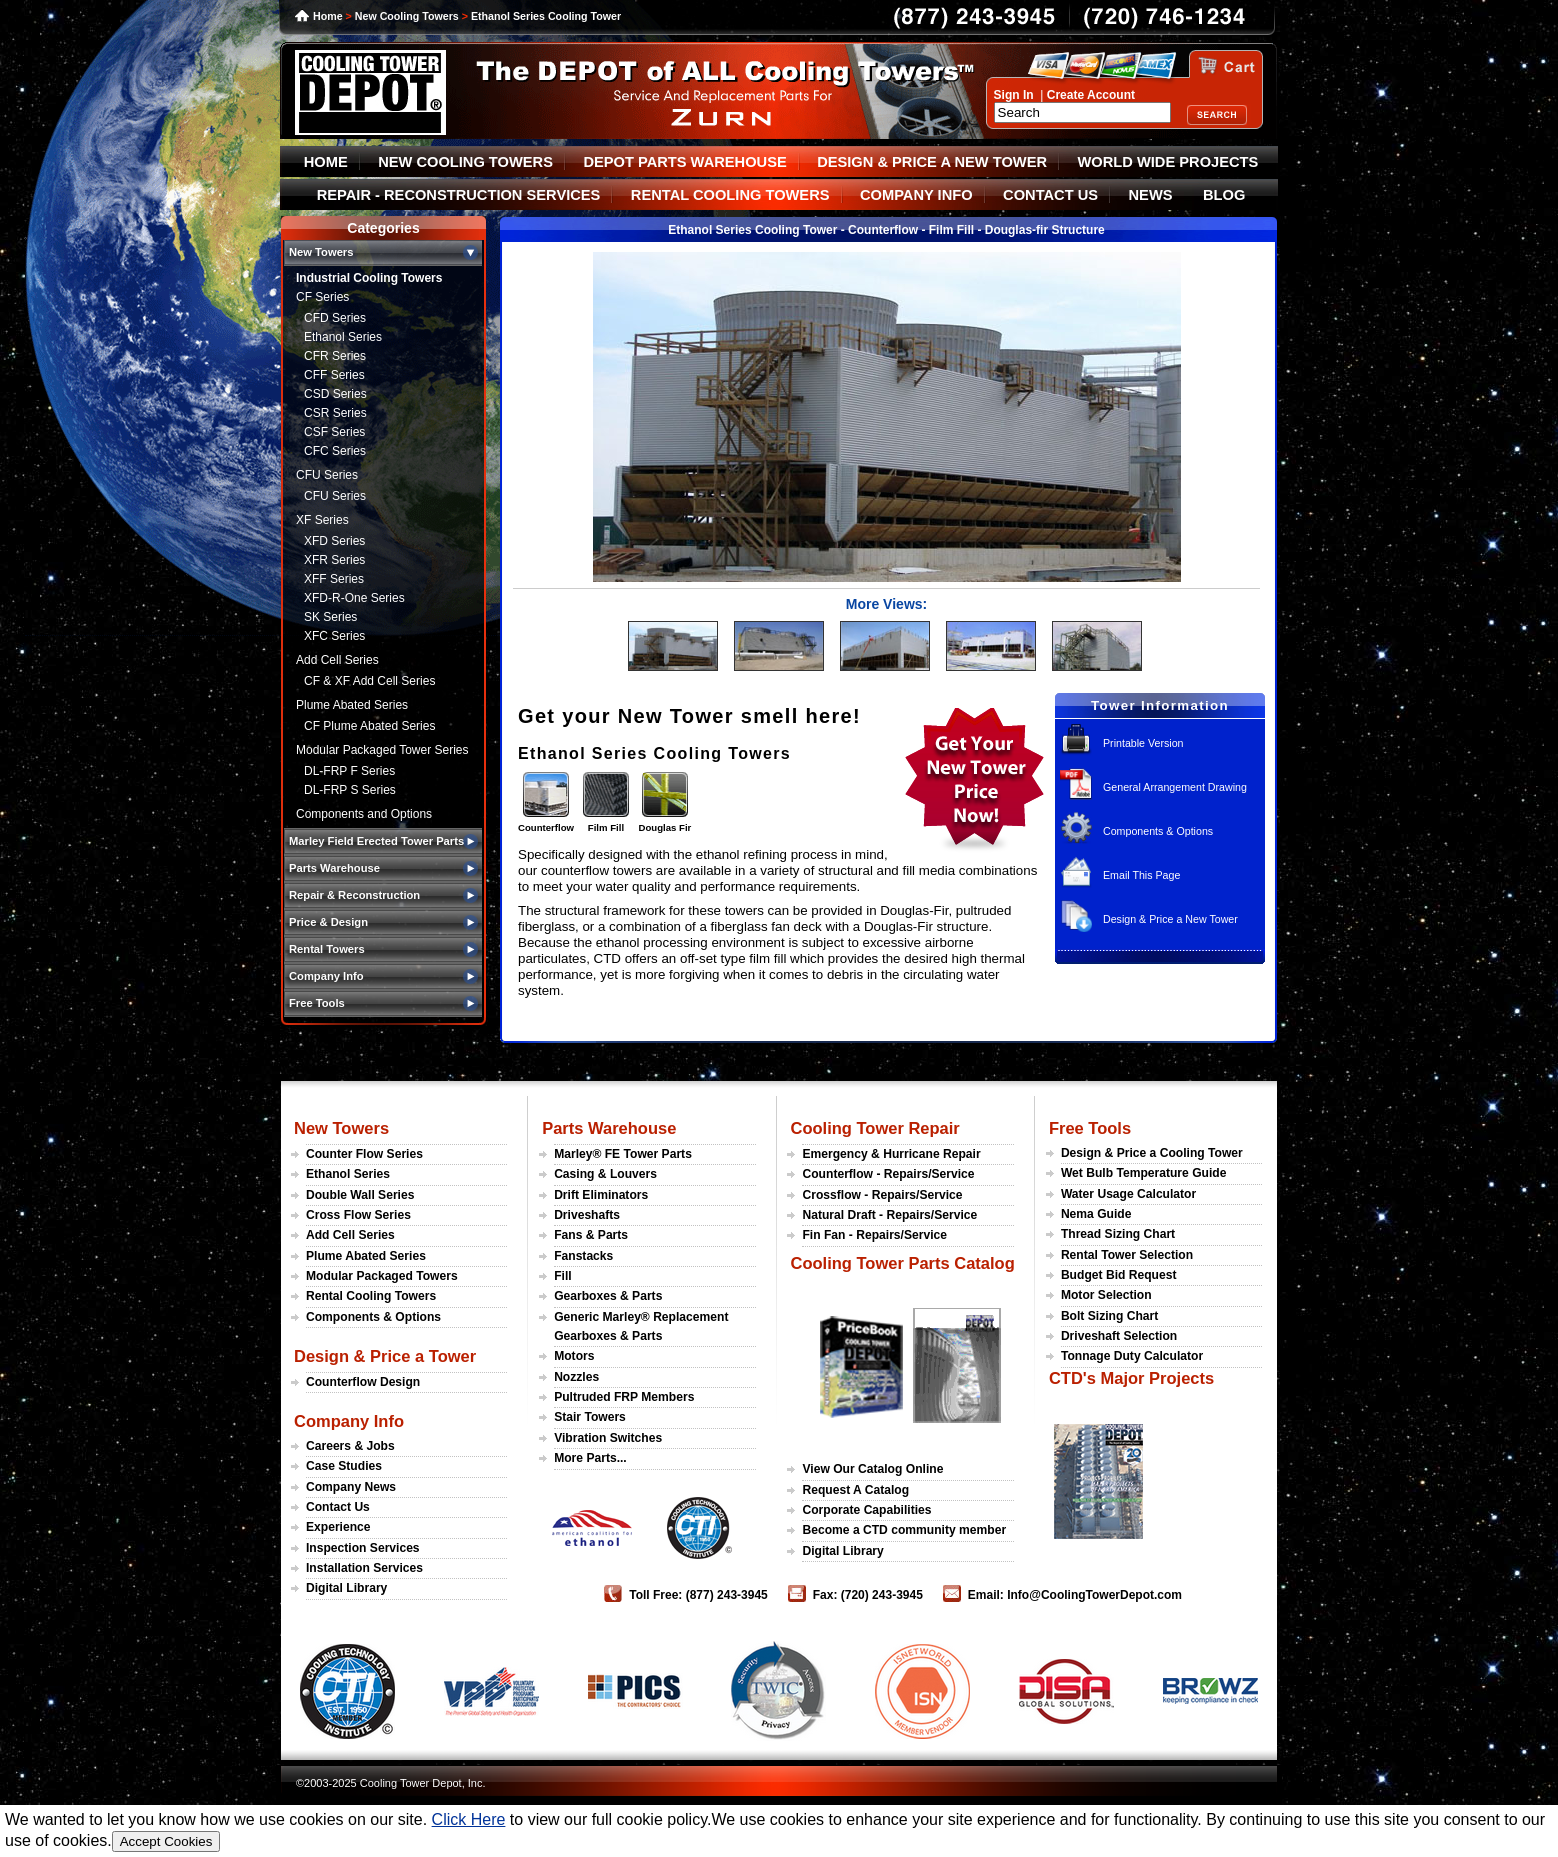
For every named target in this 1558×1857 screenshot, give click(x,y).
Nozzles (576, 1377)
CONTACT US (1050, 195)
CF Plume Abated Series (369, 726)
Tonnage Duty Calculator (1132, 1356)
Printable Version (1143, 743)
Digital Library (346, 1588)
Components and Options (364, 814)
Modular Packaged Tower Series (382, 750)
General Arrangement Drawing (1175, 787)
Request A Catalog (855, 1490)
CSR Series (335, 413)
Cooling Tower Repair (874, 1128)
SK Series (330, 617)
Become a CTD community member (904, 1530)
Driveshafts (587, 1215)
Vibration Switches (608, 1438)
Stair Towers (590, 1417)
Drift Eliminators (601, 1195)
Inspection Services (363, 1548)
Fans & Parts (591, 1235)
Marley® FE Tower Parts (623, 1154)
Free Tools (1090, 1128)
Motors (574, 1356)
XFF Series (334, 579)
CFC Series (335, 451)
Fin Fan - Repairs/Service (874, 1235)
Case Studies (344, 1466)
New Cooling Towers (407, 16)
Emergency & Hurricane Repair (891, 1154)
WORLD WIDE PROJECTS (1168, 162)
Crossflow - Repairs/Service (882, 1195)
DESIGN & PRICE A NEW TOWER (932, 162)
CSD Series (335, 394)
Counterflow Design (363, 1382)
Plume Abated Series (352, 705)
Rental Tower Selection (1127, 1255)
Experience (338, 1527)
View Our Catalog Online (872, 1469)
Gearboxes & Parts (608, 1296)
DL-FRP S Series (350, 790)
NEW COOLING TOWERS (465, 162)
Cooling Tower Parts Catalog (902, 1263)
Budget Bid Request (1119, 1275)
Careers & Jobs (350, 1446)
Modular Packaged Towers (382, 1276)
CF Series (322, 297)
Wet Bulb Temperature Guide (1144, 1173)
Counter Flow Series (364, 1154)
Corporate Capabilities (866, 1510)
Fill (562, 1276)
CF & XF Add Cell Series (369, 681)
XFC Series (334, 636)
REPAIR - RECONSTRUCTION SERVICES (459, 195)
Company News (351, 1487)
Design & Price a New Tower (1170, 919)
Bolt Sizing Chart (1109, 1316)
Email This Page (1141, 875)
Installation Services (364, 1568)
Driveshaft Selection (1119, 1336)
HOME (326, 162)
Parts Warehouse (609, 1128)
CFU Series (327, 475)
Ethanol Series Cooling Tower (546, 16)
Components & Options (1158, 831)
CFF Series (334, 375)
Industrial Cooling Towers (369, 278)
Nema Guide (1096, 1214)
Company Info (349, 1421)
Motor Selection (1106, 1295)
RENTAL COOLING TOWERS (730, 195)
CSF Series (334, 432)
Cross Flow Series (358, 1215)
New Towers (341, 1128)
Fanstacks (583, 1256)
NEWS (1151, 195)
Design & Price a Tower (385, 1356)
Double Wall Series (360, 1195)
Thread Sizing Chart (1118, 1234)
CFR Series (335, 356)
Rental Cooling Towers (371, 1296)
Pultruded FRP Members (624, 1397)
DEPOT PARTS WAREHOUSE (684, 162)
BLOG (1224, 195)
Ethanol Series (343, 337)
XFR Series (334, 560)
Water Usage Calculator (1128, 1194)
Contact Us (338, 1507)
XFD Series (334, 541)
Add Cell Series (337, 660)
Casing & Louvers (605, 1174)
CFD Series (335, 318)
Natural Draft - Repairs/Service (889, 1215)
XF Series (322, 520)
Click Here (469, 1819)
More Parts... (590, 1458)
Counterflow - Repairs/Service (888, 1174)
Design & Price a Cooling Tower (1152, 1153)
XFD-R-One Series (354, 598)
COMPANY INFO (916, 195)
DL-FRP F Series (349, 771)
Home (328, 16)
